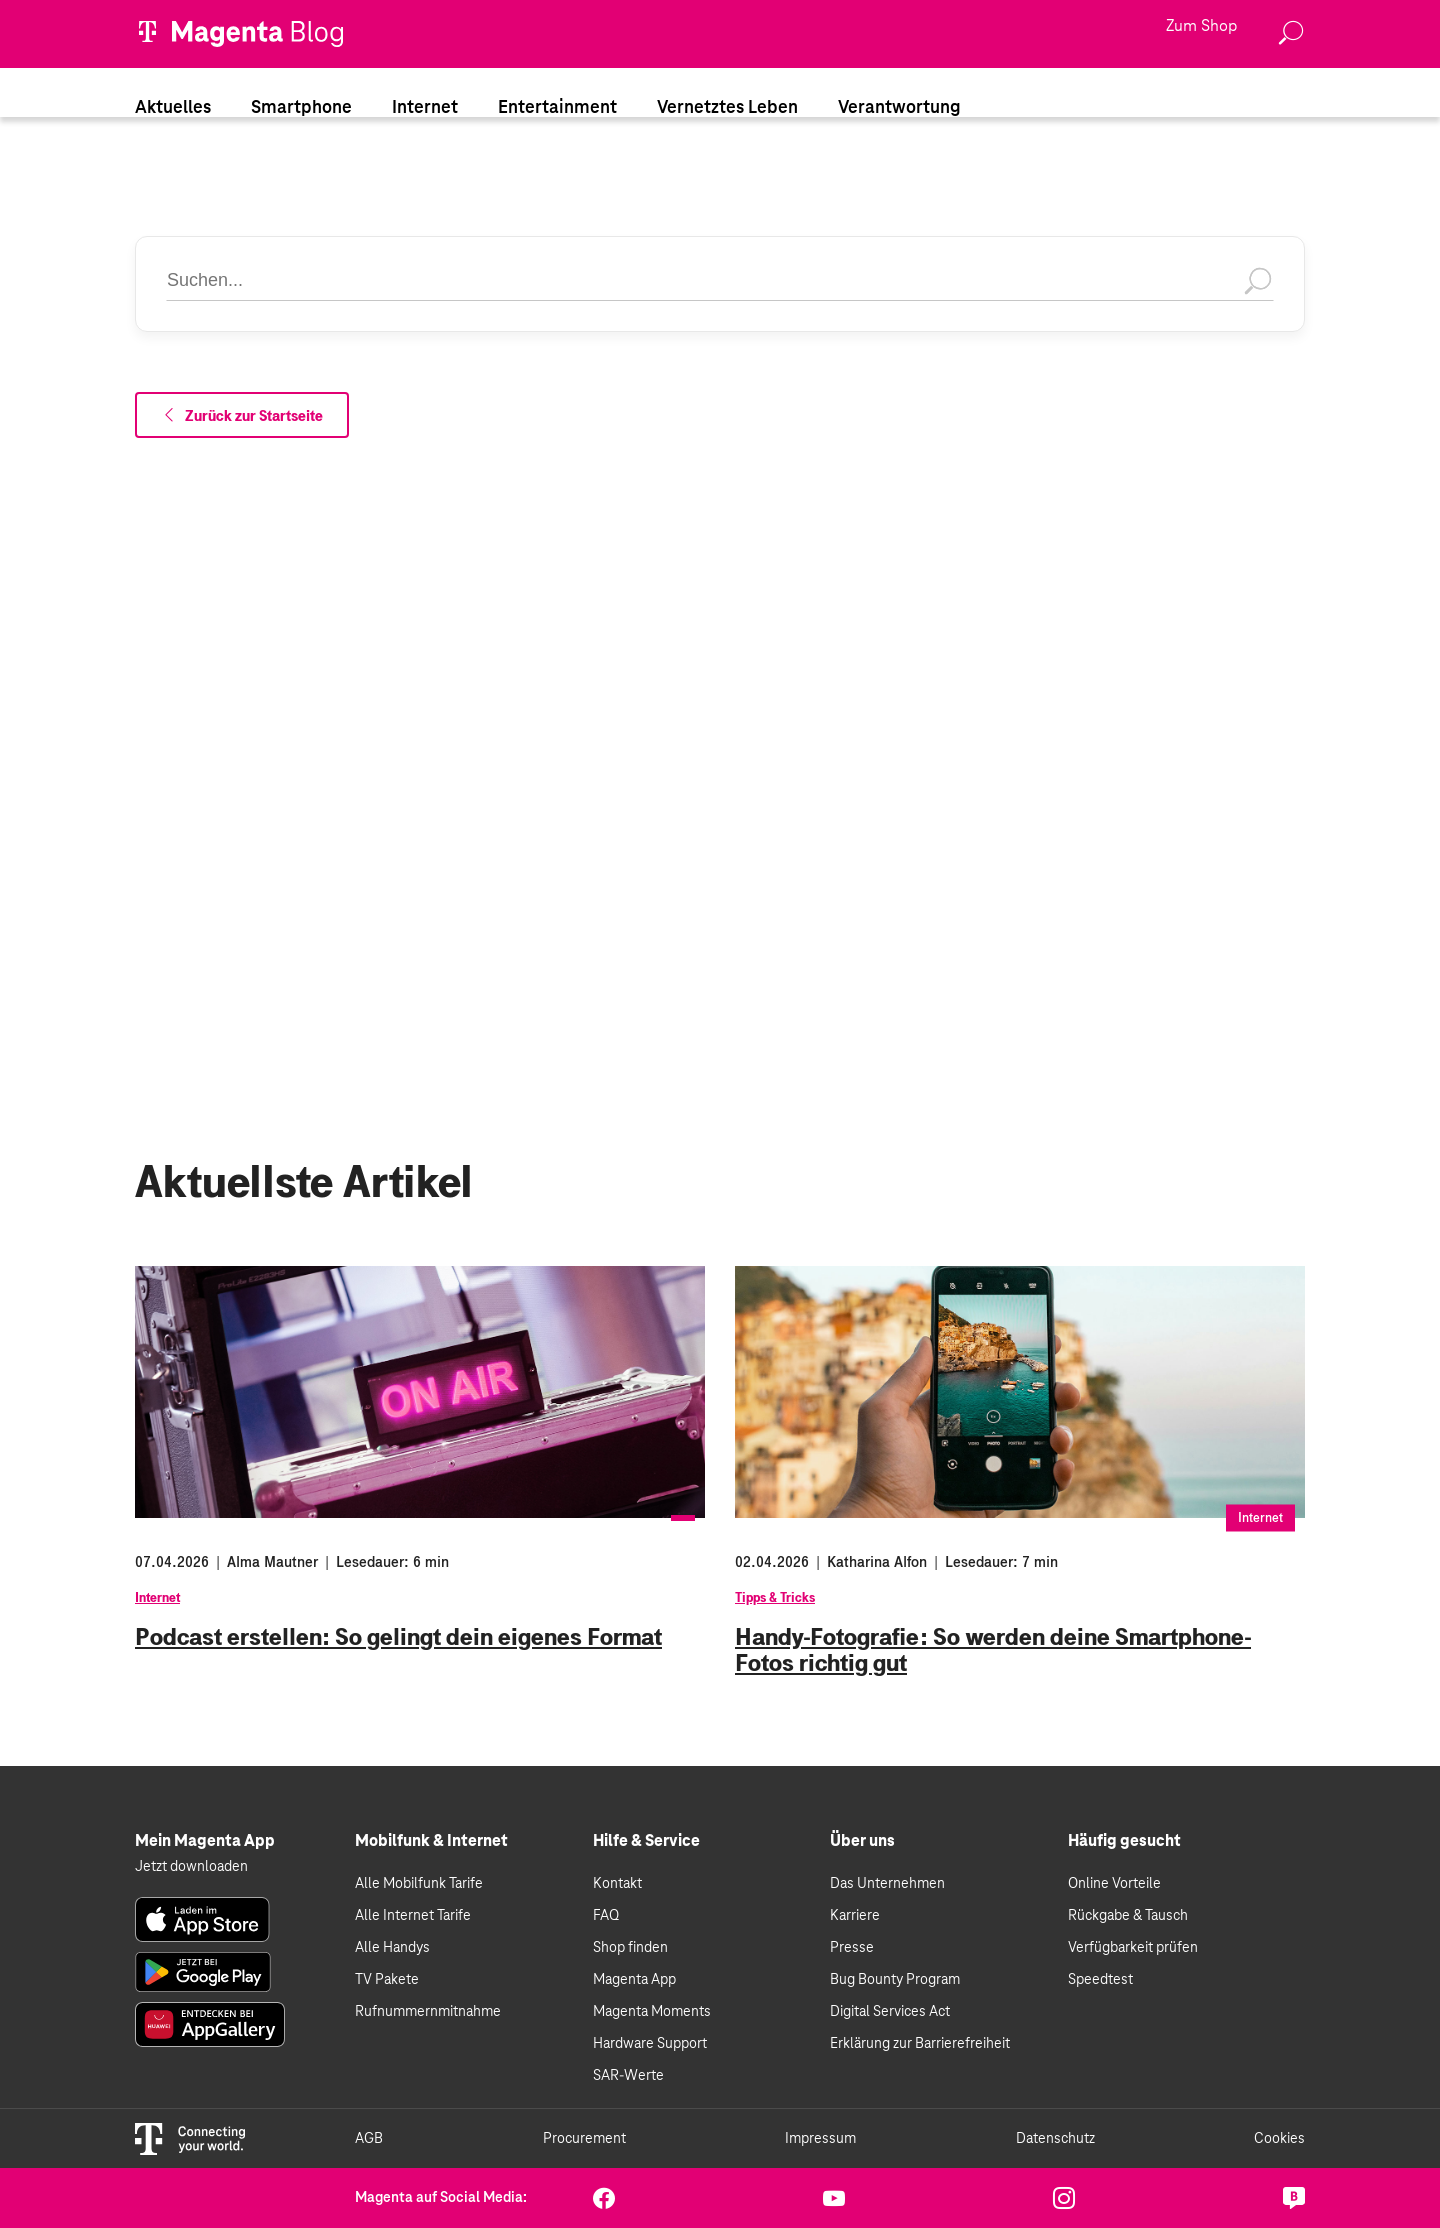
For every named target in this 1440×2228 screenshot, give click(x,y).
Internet (157, 1598)
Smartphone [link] (301, 108)
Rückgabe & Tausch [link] (1128, 1916)
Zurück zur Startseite (242, 416)
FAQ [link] (606, 1916)
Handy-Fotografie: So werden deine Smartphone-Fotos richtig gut (993, 1650)
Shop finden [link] (630, 1948)
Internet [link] (425, 108)
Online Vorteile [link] (1114, 1884)
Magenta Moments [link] (652, 2012)
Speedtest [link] (1100, 1980)
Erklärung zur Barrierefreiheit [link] (920, 2044)
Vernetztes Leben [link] (727, 108)
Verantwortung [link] (899, 108)
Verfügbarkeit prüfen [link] (1133, 1948)
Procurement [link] (584, 2139)
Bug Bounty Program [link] (895, 1980)
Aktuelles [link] (173, 108)
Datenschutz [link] (1055, 2139)
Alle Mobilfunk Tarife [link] (419, 1884)
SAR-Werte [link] (628, 2076)
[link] (202, 1919)
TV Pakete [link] (387, 1980)
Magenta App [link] (634, 1980)
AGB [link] (369, 2139)
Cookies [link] (1279, 2139)
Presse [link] (852, 1948)
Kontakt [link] (617, 1884)
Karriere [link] (855, 1916)
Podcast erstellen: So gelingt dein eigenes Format (398, 1637)
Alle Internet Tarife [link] (413, 1916)
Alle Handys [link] (392, 1948)
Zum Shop (1201, 27)
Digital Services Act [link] (890, 2012)
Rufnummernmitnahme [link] (428, 2012)
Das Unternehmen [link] (887, 1884)
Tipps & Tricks (775, 1598)
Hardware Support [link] (650, 2044)
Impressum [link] (820, 2139)
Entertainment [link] (557, 108)
